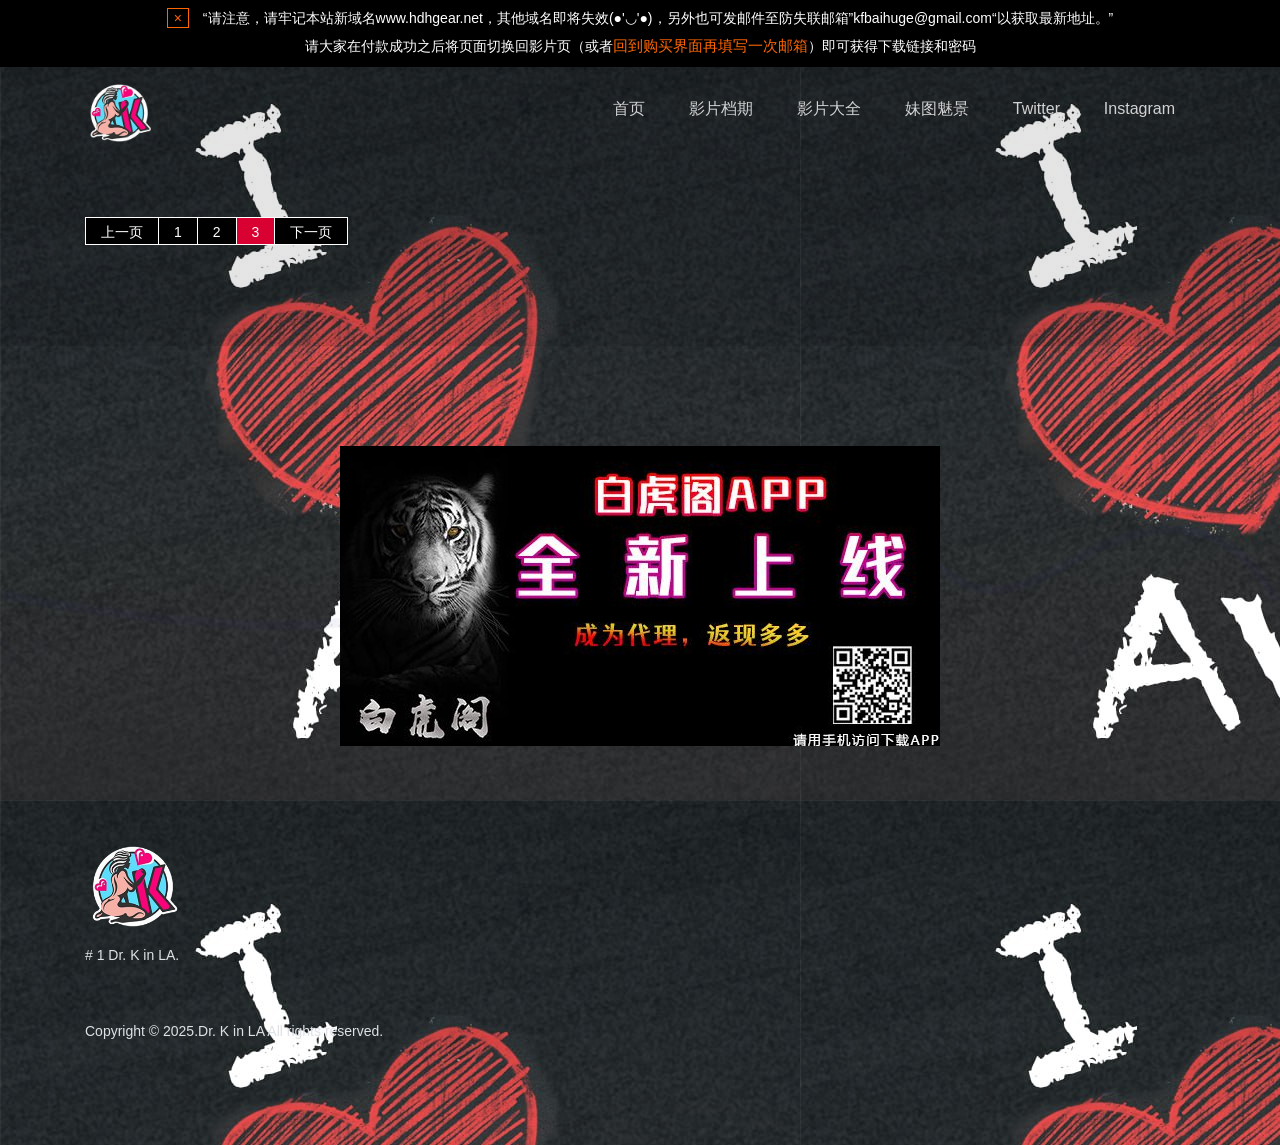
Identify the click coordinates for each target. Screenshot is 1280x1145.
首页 (629, 108)
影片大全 (829, 108)
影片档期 (721, 108)
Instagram (1139, 108)
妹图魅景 (937, 108)
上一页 (122, 232)
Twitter (1036, 108)
